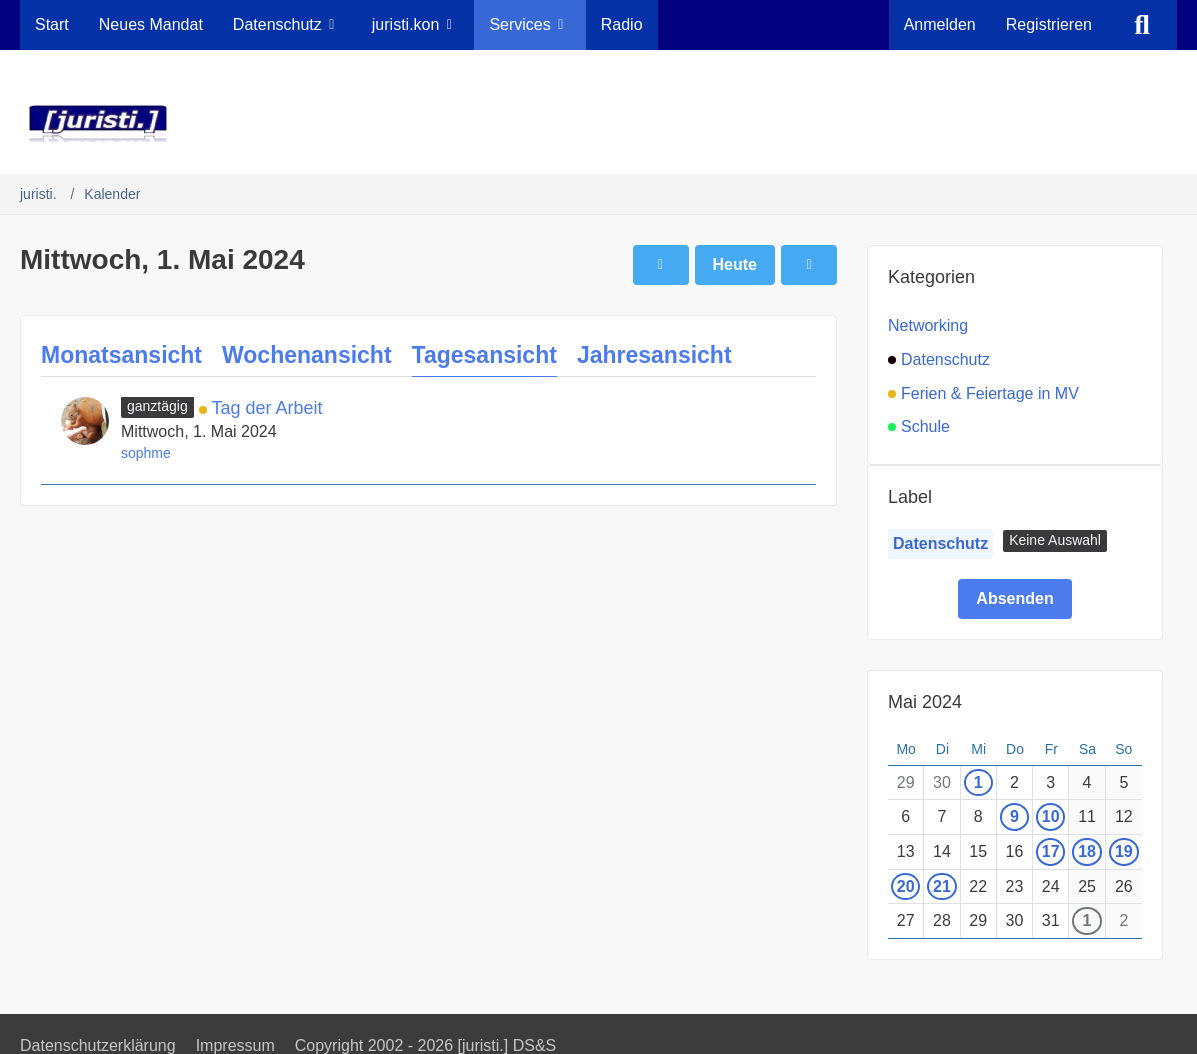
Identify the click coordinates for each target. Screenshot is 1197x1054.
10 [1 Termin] (1051, 816)
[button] (1055, 541)
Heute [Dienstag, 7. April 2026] (735, 264)
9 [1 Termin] (1014, 816)
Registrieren (1049, 24)
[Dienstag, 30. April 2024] (661, 265)
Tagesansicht (484, 355)
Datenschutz (940, 543)
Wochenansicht (307, 355)
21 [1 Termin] (942, 886)
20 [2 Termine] (906, 886)
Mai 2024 (925, 702)
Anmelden (940, 24)
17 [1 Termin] (1051, 851)
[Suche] (1142, 25)
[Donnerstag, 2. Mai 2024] (809, 265)
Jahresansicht (654, 355)
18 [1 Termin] (1087, 851)
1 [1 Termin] (978, 782)
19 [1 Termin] (1124, 851)
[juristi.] (598, 124)
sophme (146, 453)
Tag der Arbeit (266, 408)
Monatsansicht (121, 355)
